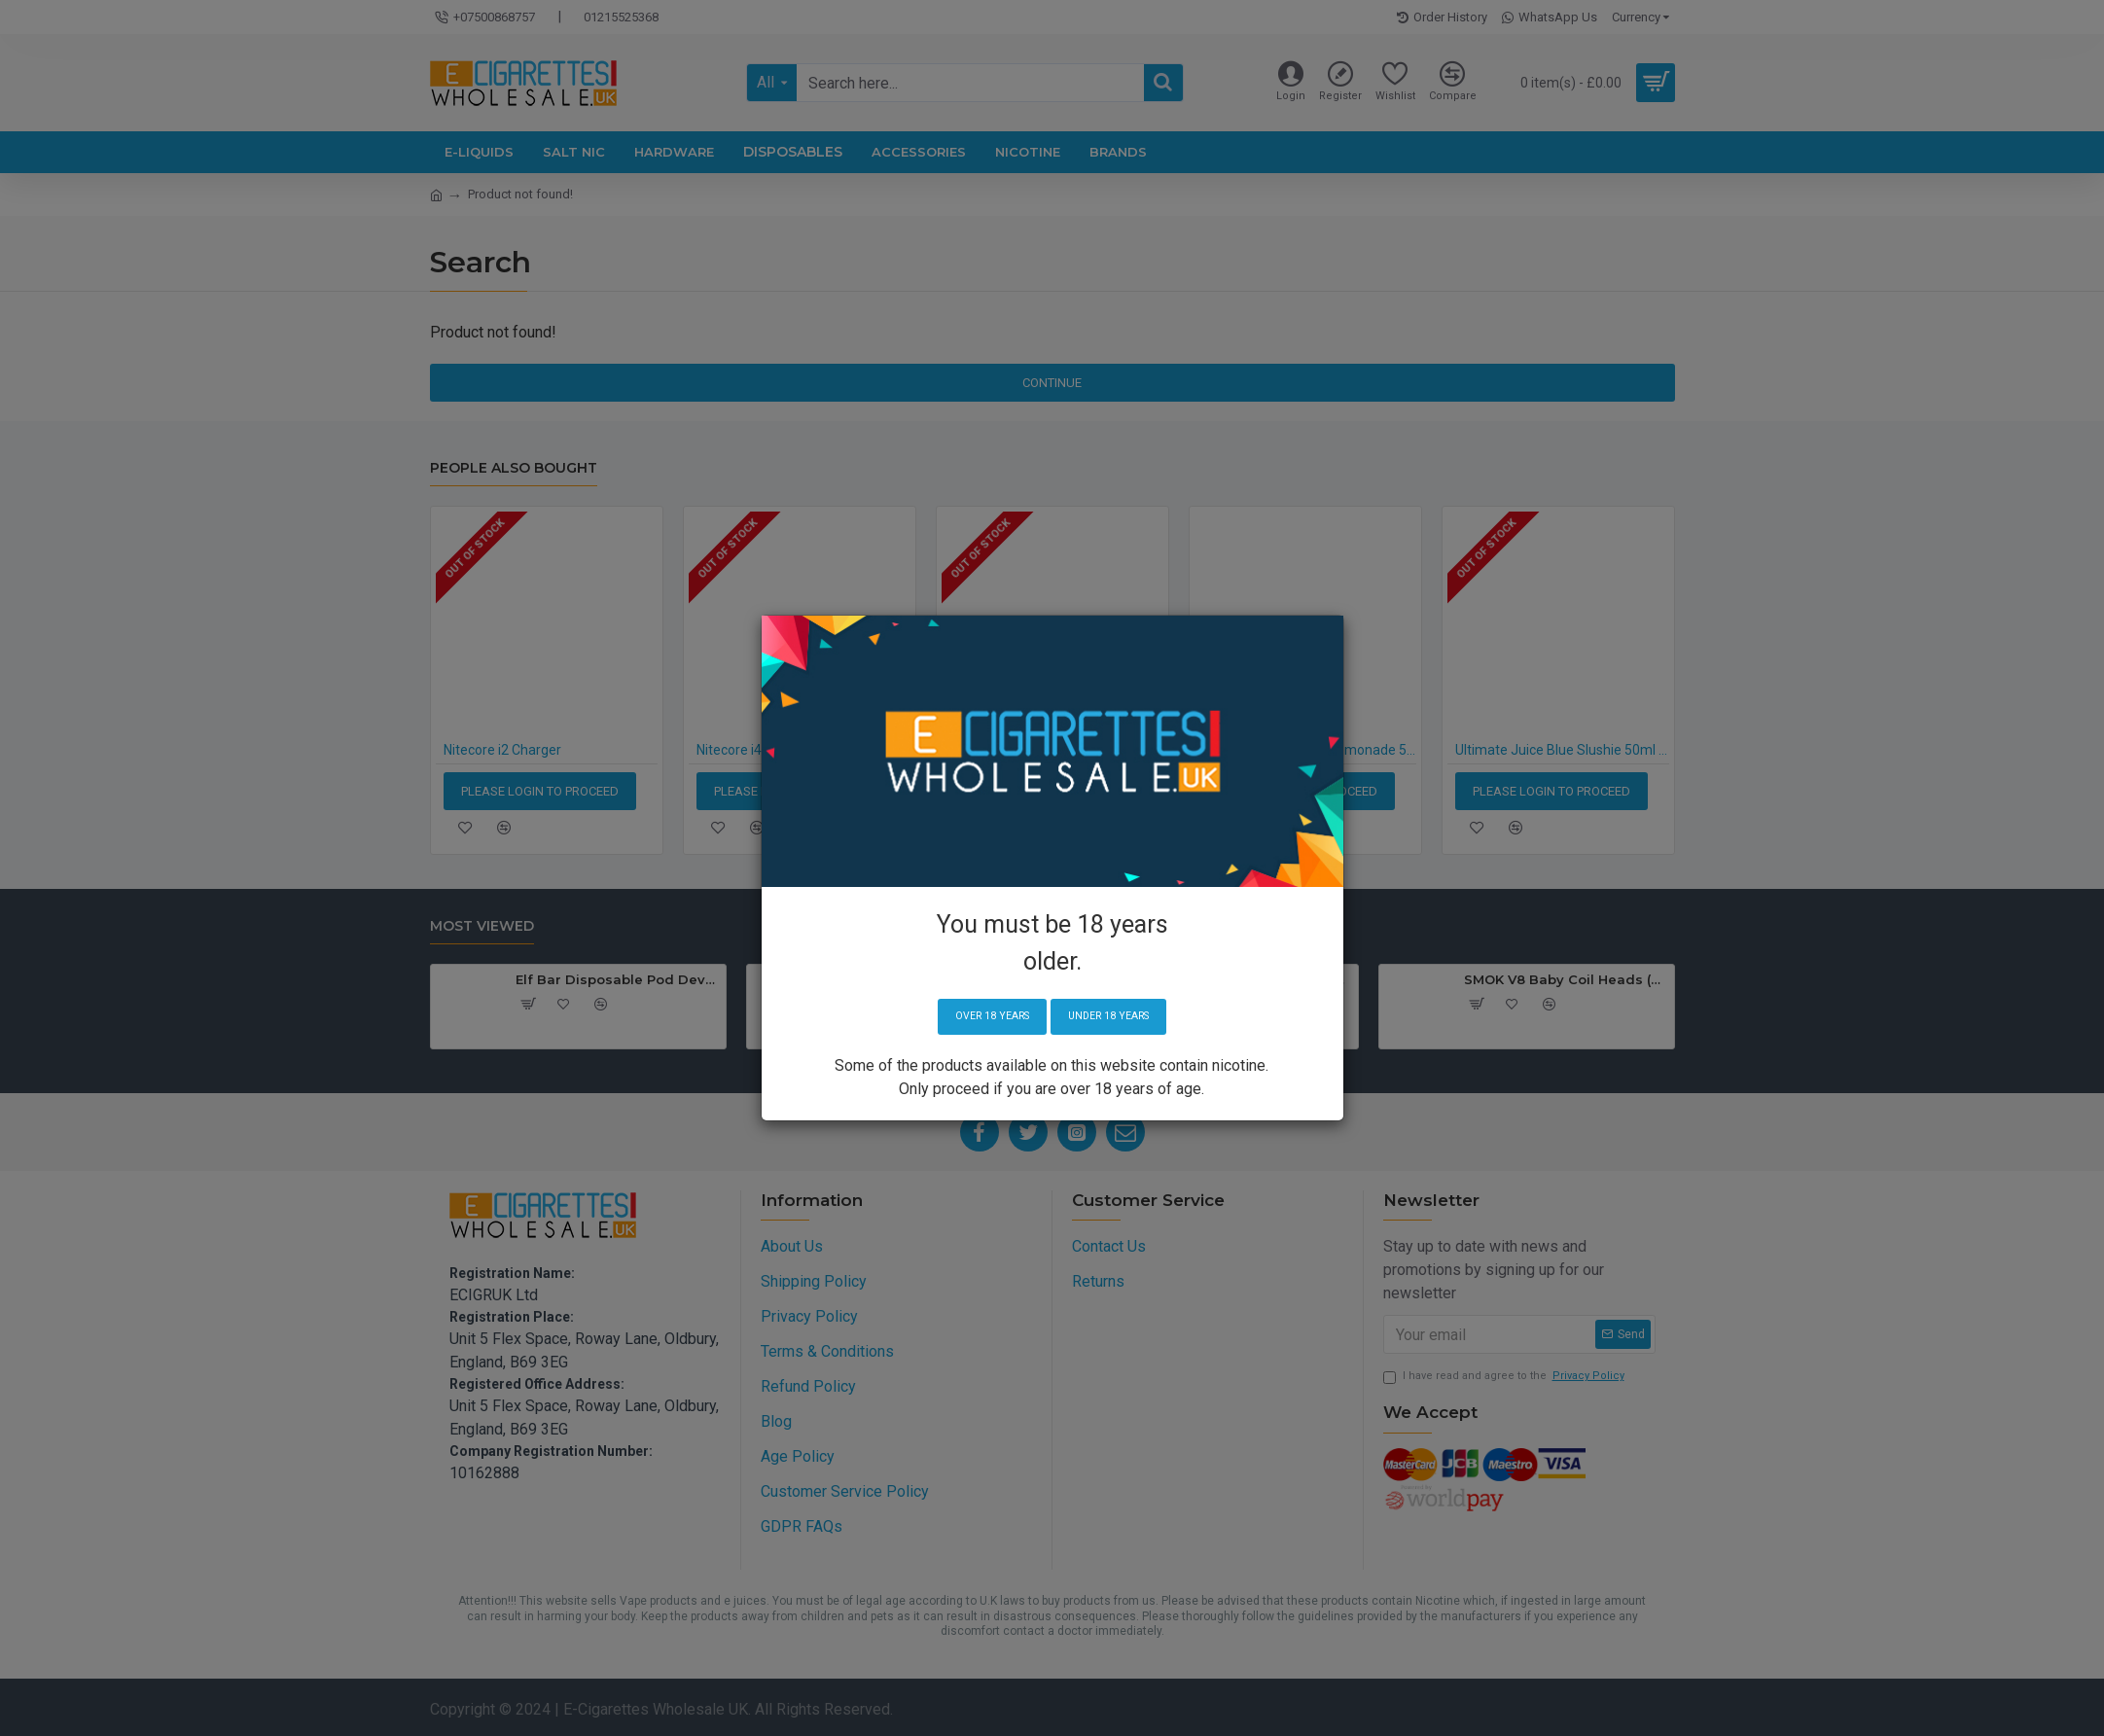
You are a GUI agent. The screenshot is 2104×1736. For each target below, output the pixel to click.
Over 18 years (984, 1017)
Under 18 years (1116, 1017)
